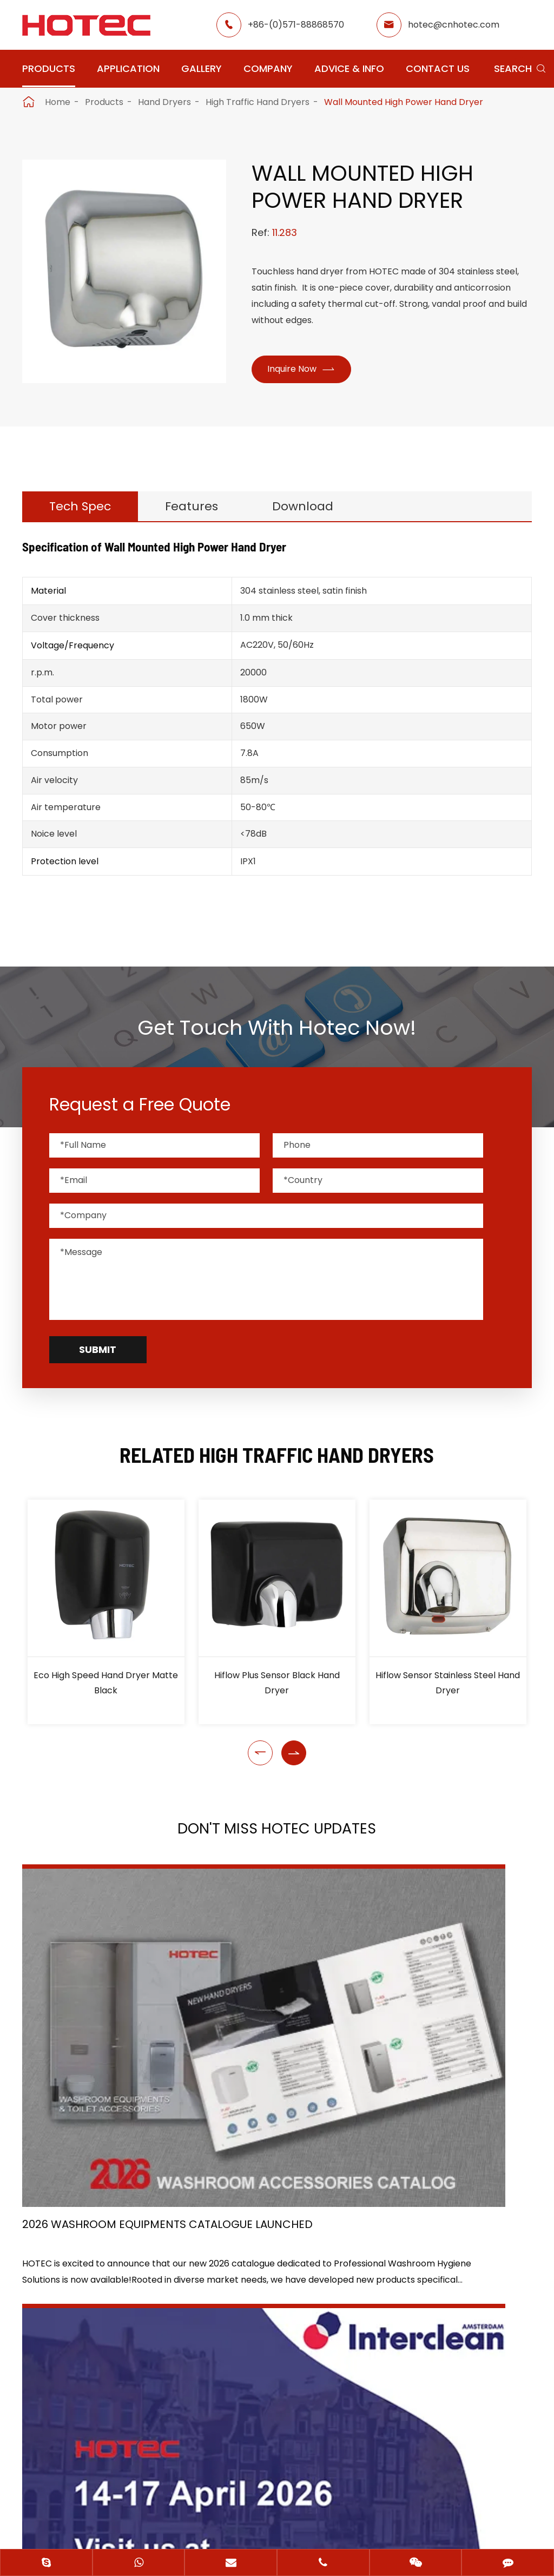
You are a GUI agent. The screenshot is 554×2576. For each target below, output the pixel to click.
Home (57, 102)
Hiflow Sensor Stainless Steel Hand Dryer (447, 1691)
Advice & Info (349, 68)
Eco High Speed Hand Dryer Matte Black (106, 1691)
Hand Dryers (164, 102)
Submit (97, 1357)
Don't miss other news (271, 2126)
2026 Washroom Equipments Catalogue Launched (89, 2021)
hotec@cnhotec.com (453, 24)
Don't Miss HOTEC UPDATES (277, 1840)
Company (268, 68)
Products (48, 68)
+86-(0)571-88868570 (296, 24)
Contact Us (438, 68)
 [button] (260, 1760)
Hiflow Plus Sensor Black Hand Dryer (277, 1691)
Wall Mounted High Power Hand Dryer (403, 102)
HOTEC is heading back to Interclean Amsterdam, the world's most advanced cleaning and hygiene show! (276, 2021)
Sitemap (233, 2502)
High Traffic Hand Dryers (257, 102)
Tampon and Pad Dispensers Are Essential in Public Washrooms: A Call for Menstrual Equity (451, 2021)
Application (128, 68)
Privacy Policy (309, 2502)
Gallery (201, 68)
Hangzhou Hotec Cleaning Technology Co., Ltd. (263, 2482)
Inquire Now (305, 370)
